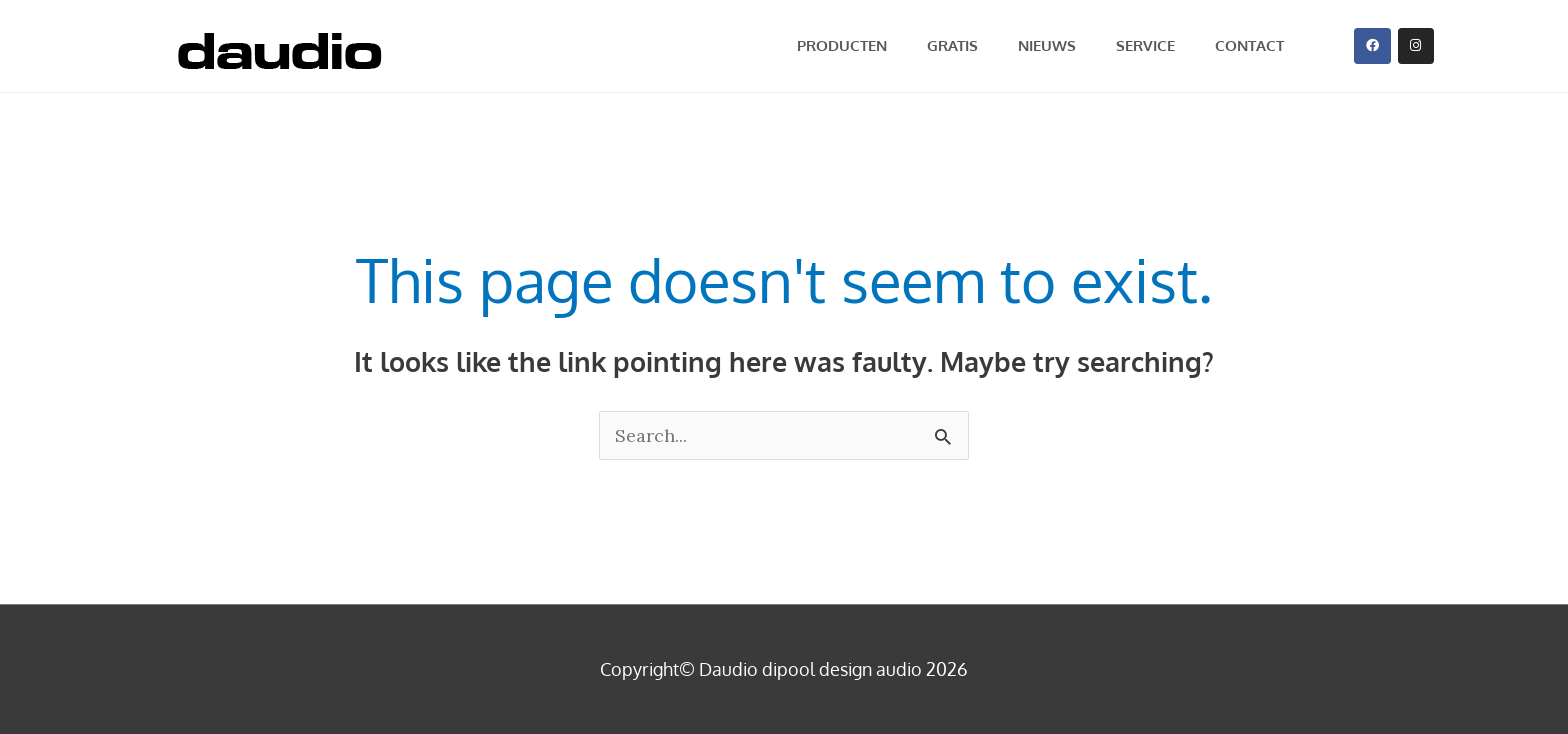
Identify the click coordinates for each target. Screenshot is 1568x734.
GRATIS (952, 45)
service (1145, 45)
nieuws (1047, 45)
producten (842, 45)
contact (1249, 45)
